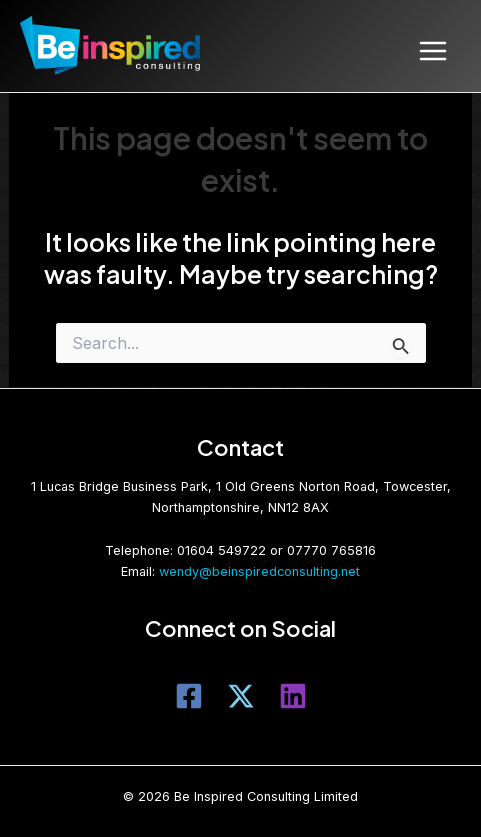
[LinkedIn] (293, 696)
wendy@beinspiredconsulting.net (259, 571)
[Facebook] (189, 696)
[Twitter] (241, 696)
